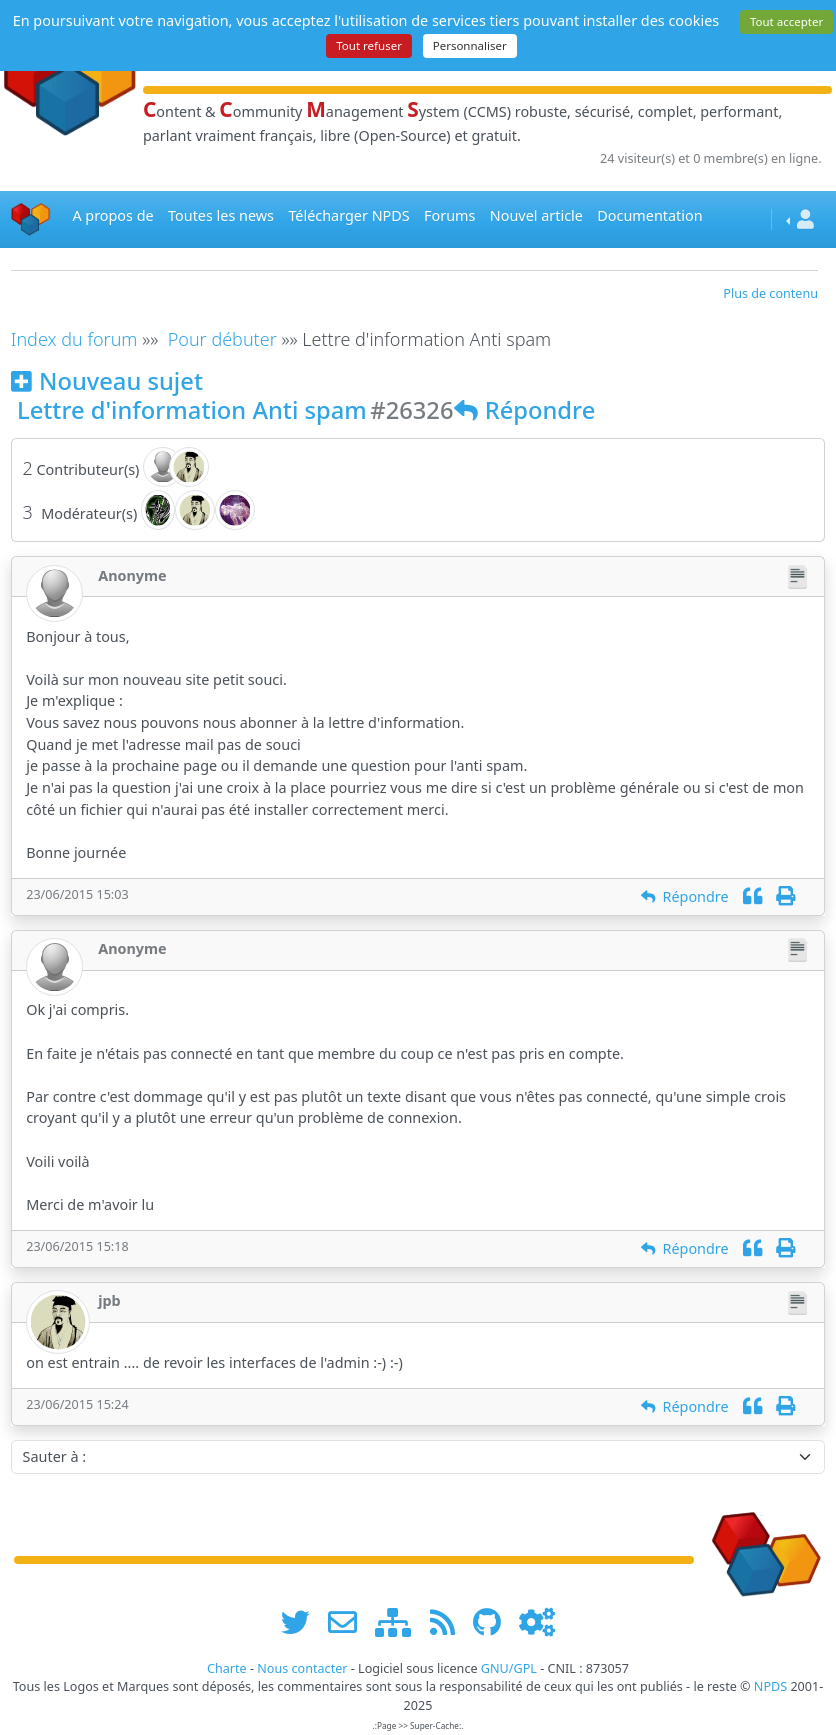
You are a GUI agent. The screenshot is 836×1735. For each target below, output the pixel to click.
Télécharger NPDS (348, 215)
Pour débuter (222, 339)
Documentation (649, 215)
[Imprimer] (785, 896)
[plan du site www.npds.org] (400, 1621)
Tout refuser (369, 45)
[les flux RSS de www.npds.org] (449, 1621)
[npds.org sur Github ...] (494, 1621)
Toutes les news (221, 215)
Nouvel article (536, 215)
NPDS (770, 1686)
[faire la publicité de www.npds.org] (349, 1621)
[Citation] (752, 896)
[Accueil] (31, 219)
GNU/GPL (509, 1668)
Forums (449, 215)
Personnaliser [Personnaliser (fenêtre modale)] (470, 45)
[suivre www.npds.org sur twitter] (302, 1621)
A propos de (112, 215)
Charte (227, 1668)
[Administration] (537, 1621)
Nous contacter (302, 1668)
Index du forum (74, 339)
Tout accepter (786, 21)
